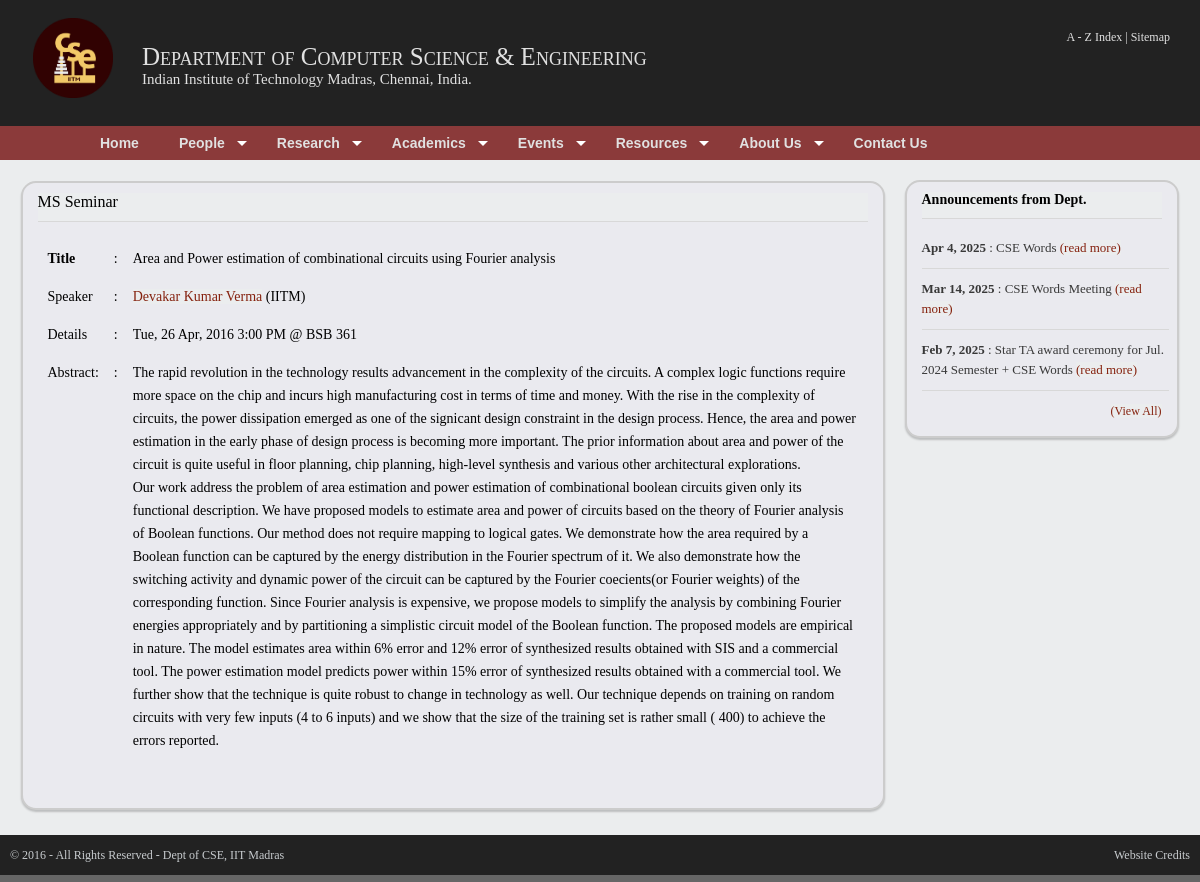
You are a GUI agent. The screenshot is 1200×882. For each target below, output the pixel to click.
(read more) (1090, 247)
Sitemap (1150, 37)
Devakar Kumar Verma (198, 296)
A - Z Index (1095, 37)
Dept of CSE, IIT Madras (223, 855)
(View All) (1136, 411)
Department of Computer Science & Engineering (394, 56)
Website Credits (1152, 855)
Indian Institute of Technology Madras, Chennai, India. (307, 79)
